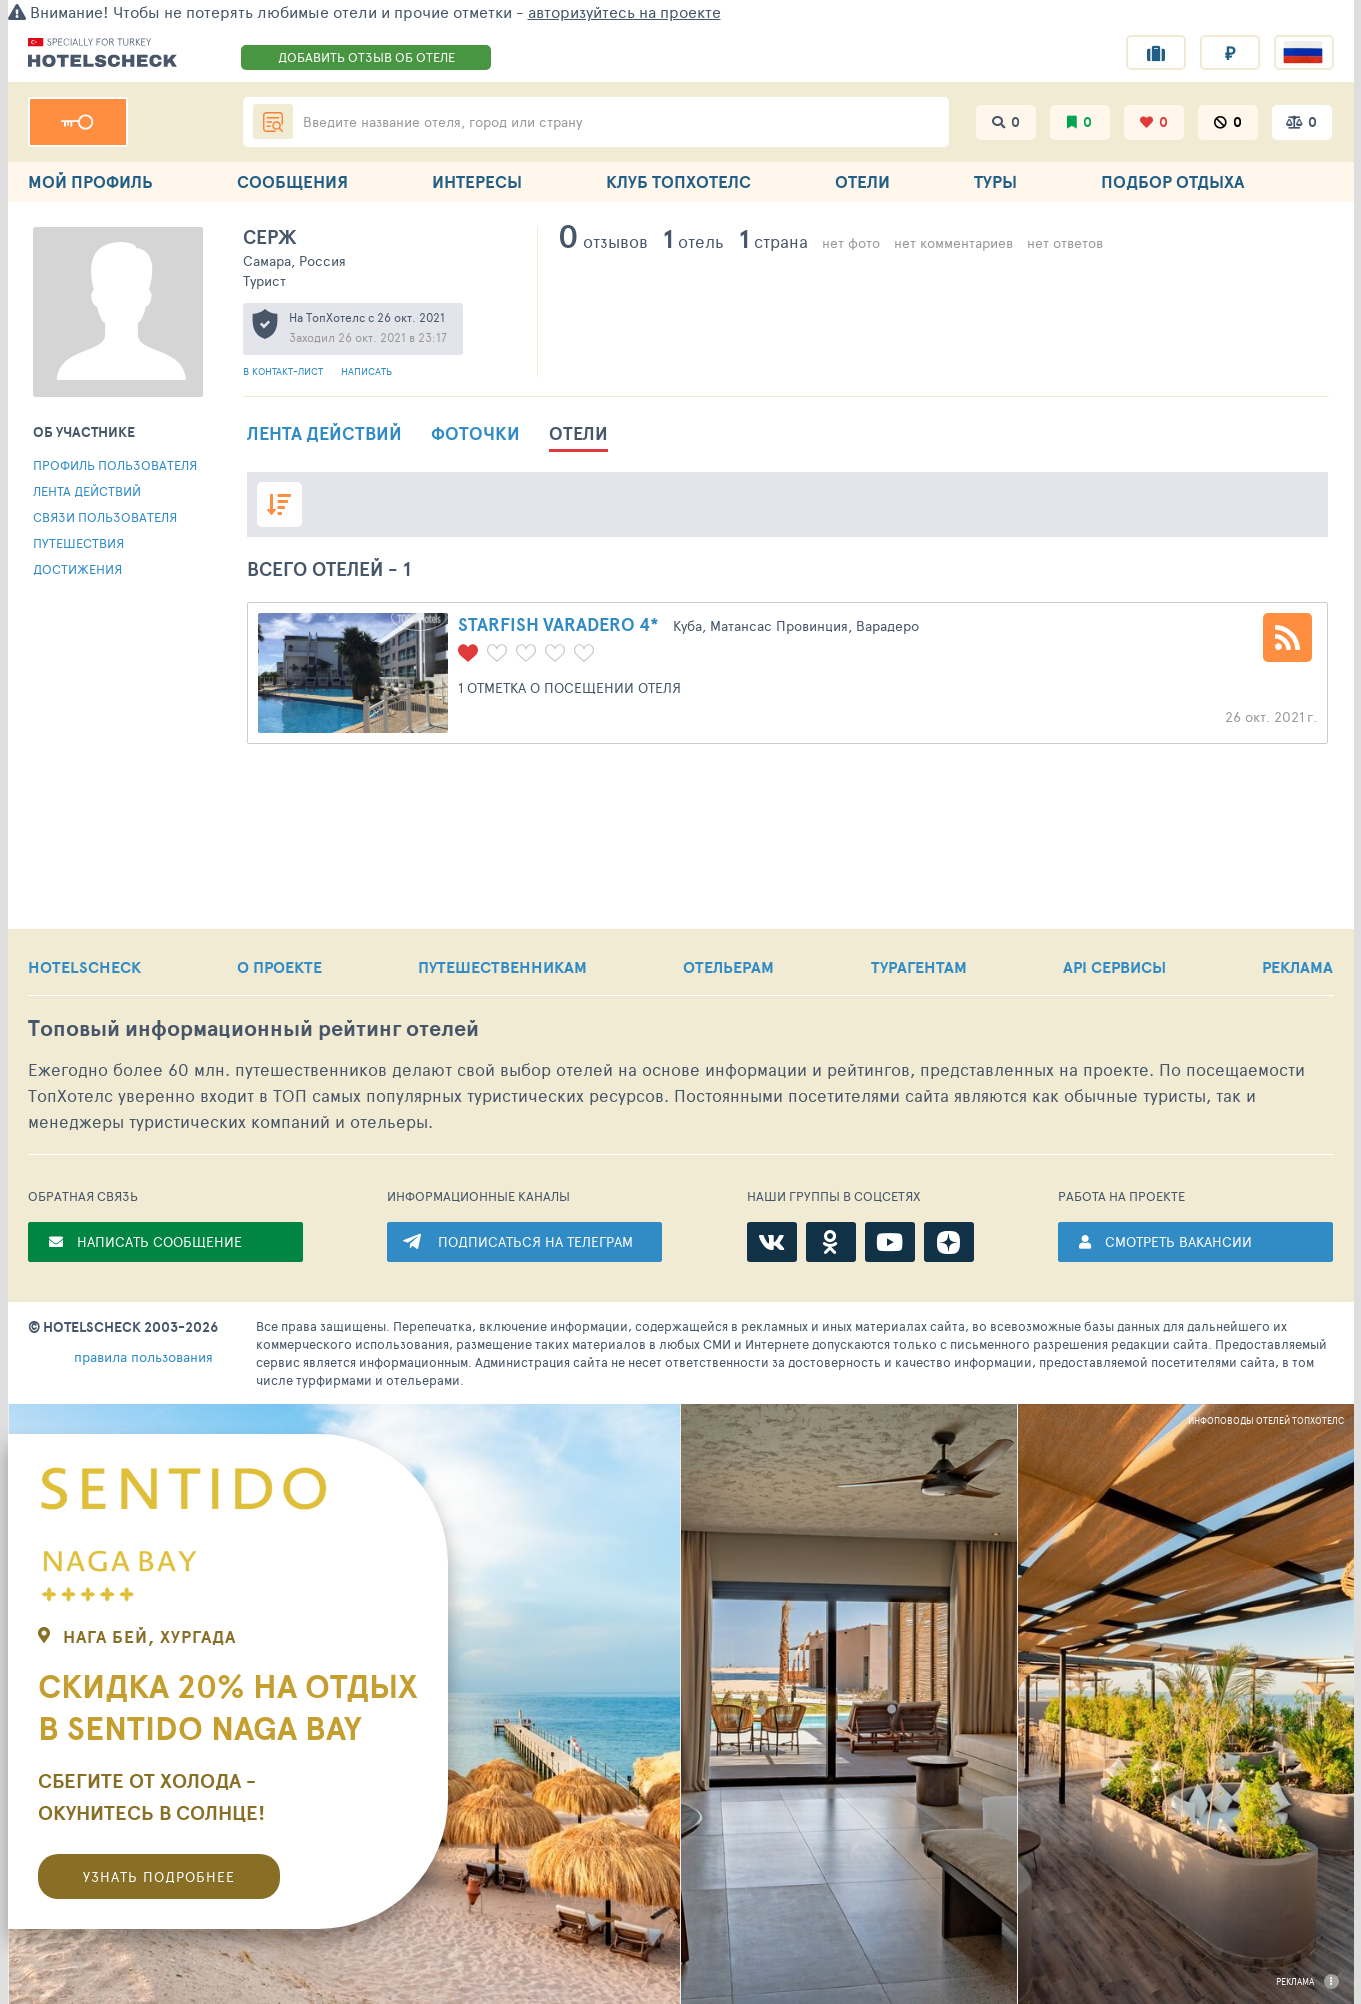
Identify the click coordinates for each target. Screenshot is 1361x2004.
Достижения (77, 569)
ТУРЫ (995, 181)
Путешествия (78, 543)
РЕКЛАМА (1297, 967)
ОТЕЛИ (862, 181)
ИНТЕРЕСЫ (477, 181)
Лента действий (87, 491)
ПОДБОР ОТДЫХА (1172, 181)
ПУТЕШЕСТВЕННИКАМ (502, 967)
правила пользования (143, 1356)
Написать (366, 371)
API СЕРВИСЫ (1114, 967)
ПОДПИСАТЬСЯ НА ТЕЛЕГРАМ (535, 1241)
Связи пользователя (105, 517)
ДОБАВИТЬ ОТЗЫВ (366, 57)
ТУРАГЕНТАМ (919, 967)
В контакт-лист (284, 371)
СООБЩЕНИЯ (292, 181)
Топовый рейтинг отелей (253, 1028)
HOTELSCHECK (84, 967)
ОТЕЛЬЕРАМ (728, 967)
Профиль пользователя (115, 465)
